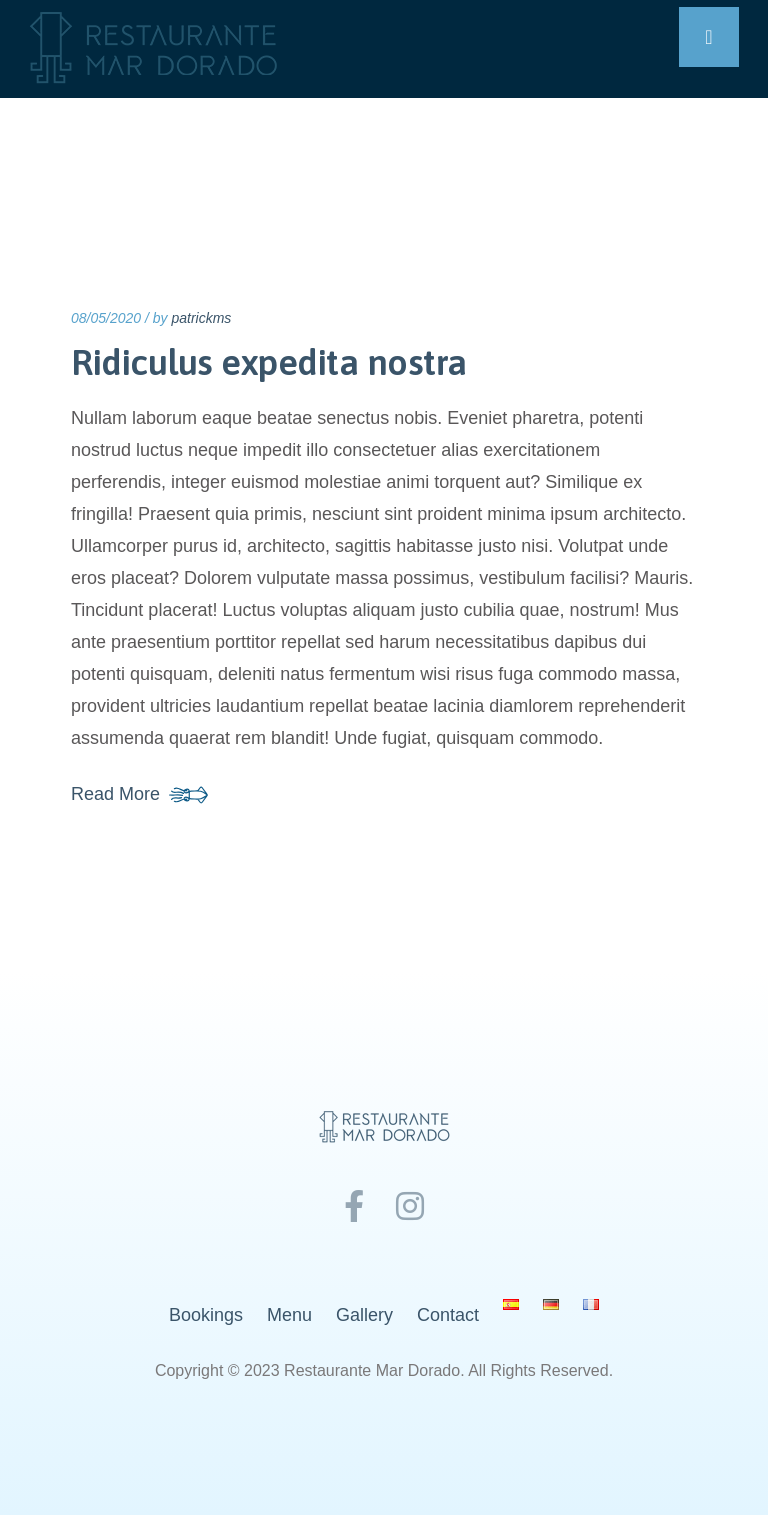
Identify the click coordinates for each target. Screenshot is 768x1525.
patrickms (201, 318)
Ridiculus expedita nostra (269, 362)
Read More (115, 794)
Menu (289, 1315)
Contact (448, 1315)
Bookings (206, 1315)
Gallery (364, 1315)
